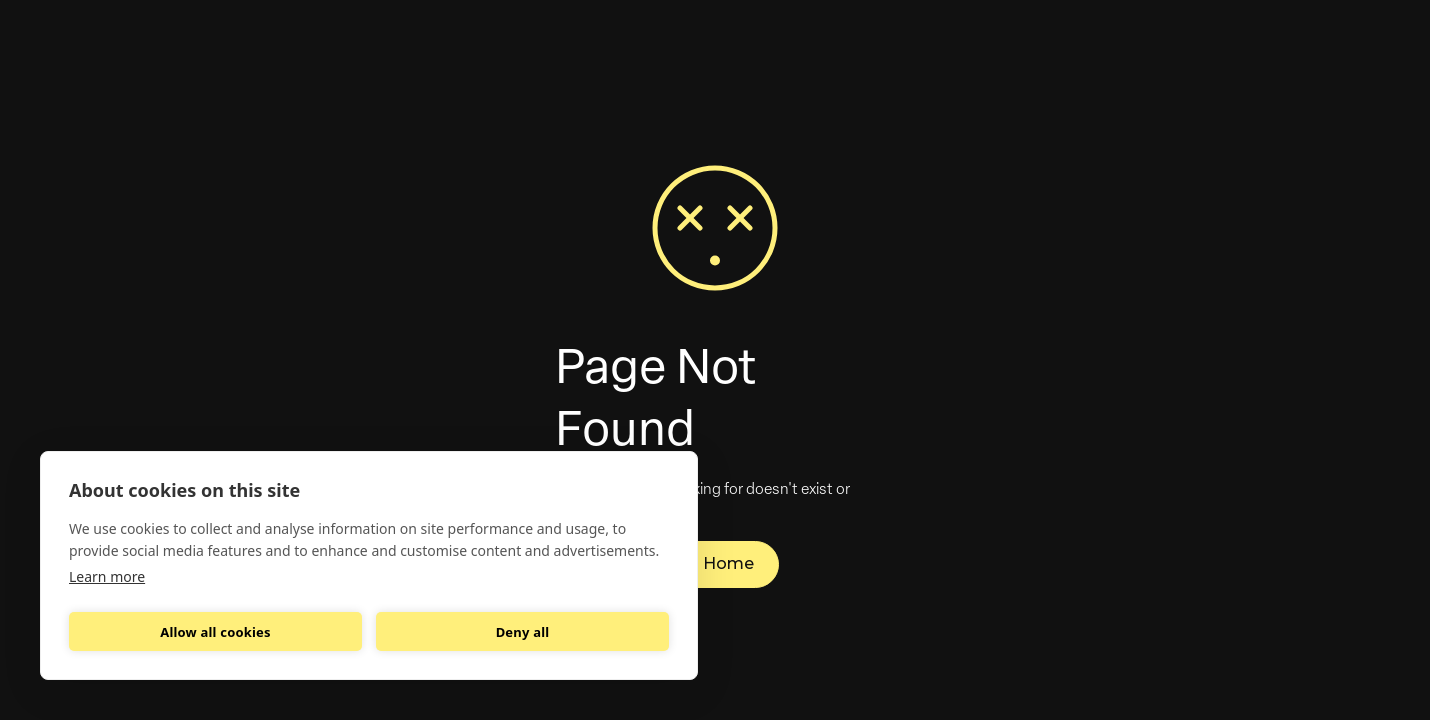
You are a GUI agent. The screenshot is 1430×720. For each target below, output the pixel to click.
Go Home (715, 563)
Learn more (107, 576)
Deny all (523, 632)
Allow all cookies (215, 632)
